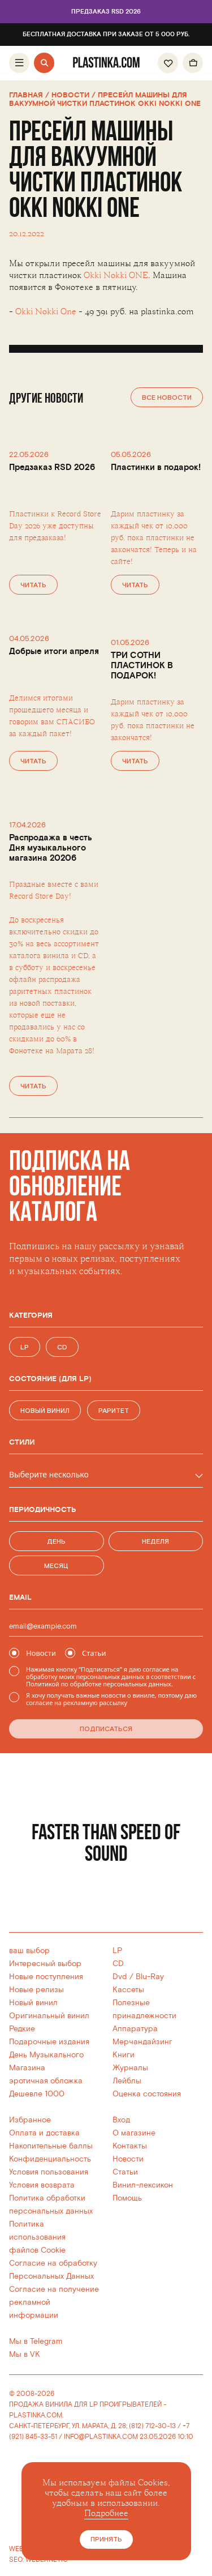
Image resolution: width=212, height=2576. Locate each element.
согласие (155, 1669)
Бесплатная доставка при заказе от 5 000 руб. (106, 35)
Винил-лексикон (143, 2185)
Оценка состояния (147, 2094)
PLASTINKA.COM (35, 2415)
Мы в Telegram (35, 2341)
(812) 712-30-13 (152, 2426)
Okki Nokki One (46, 311)
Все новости (167, 398)
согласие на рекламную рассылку (76, 1702)
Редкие (22, 2029)
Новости (128, 2159)
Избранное (30, 2120)
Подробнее (106, 2513)
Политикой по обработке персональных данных (98, 1684)
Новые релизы (36, 1989)
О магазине (134, 2133)
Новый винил (33, 2002)
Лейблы (127, 2081)
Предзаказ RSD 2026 (106, 12)
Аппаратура (135, 2029)
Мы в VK (24, 2354)
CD (118, 1963)
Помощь (127, 2198)
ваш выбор (29, 1950)
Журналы (130, 2068)
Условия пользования (48, 2172)
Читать (33, 585)
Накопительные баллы (51, 2146)
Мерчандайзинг (142, 2042)
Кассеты (128, 1989)
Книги (124, 2055)
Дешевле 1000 (36, 2094)
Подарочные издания (49, 2042)
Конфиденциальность (50, 2159)
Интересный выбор (45, 1963)
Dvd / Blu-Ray (138, 1976)
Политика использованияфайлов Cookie (37, 2237)
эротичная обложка (46, 2081)
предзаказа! (45, 537)
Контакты (130, 2146)
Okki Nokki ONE (116, 275)
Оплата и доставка (44, 2133)
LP (117, 1950)
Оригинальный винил (49, 2015)
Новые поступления (46, 1976)
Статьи (125, 2172)
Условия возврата (42, 2185)
